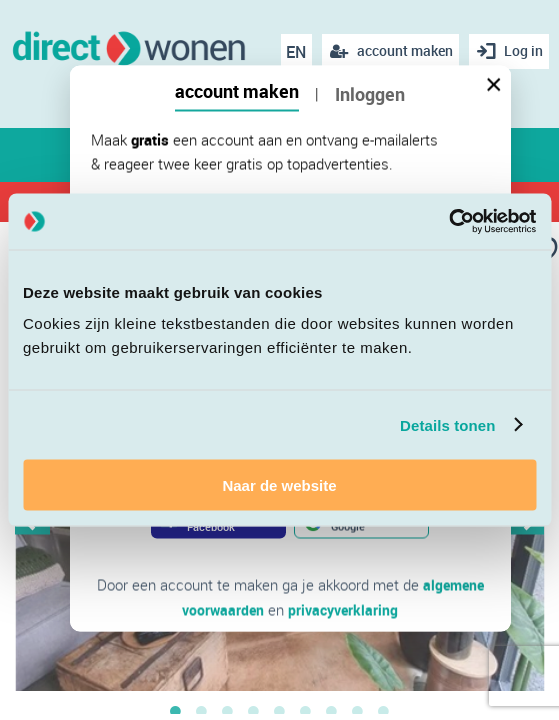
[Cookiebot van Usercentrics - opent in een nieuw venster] (448, 222)
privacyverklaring (344, 609)
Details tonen (447, 424)
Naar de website (279, 485)
